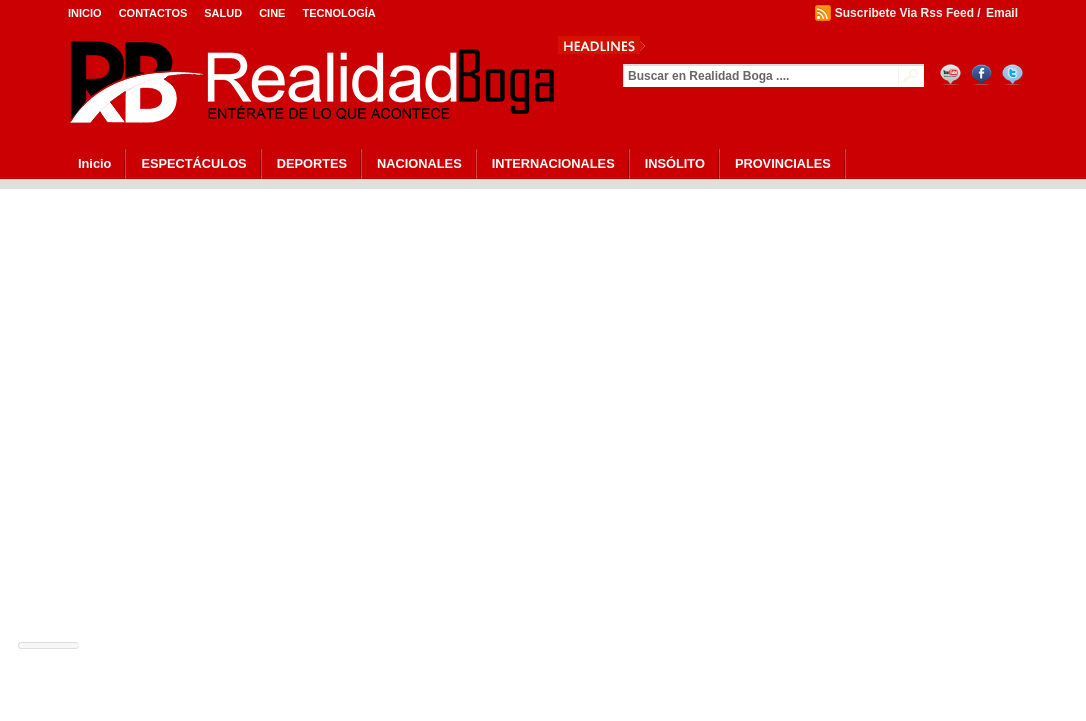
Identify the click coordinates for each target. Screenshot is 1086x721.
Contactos (153, 13)
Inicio (85, 13)
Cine (272, 13)
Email (1002, 13)
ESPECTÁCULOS (193, 163)
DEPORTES (312, 163)
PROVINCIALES (783, 163)
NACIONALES (419, 163)
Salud (223, 13)
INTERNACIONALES (553, 163)
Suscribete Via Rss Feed (904, 13)
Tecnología (338, 13)
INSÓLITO (675, 163)
